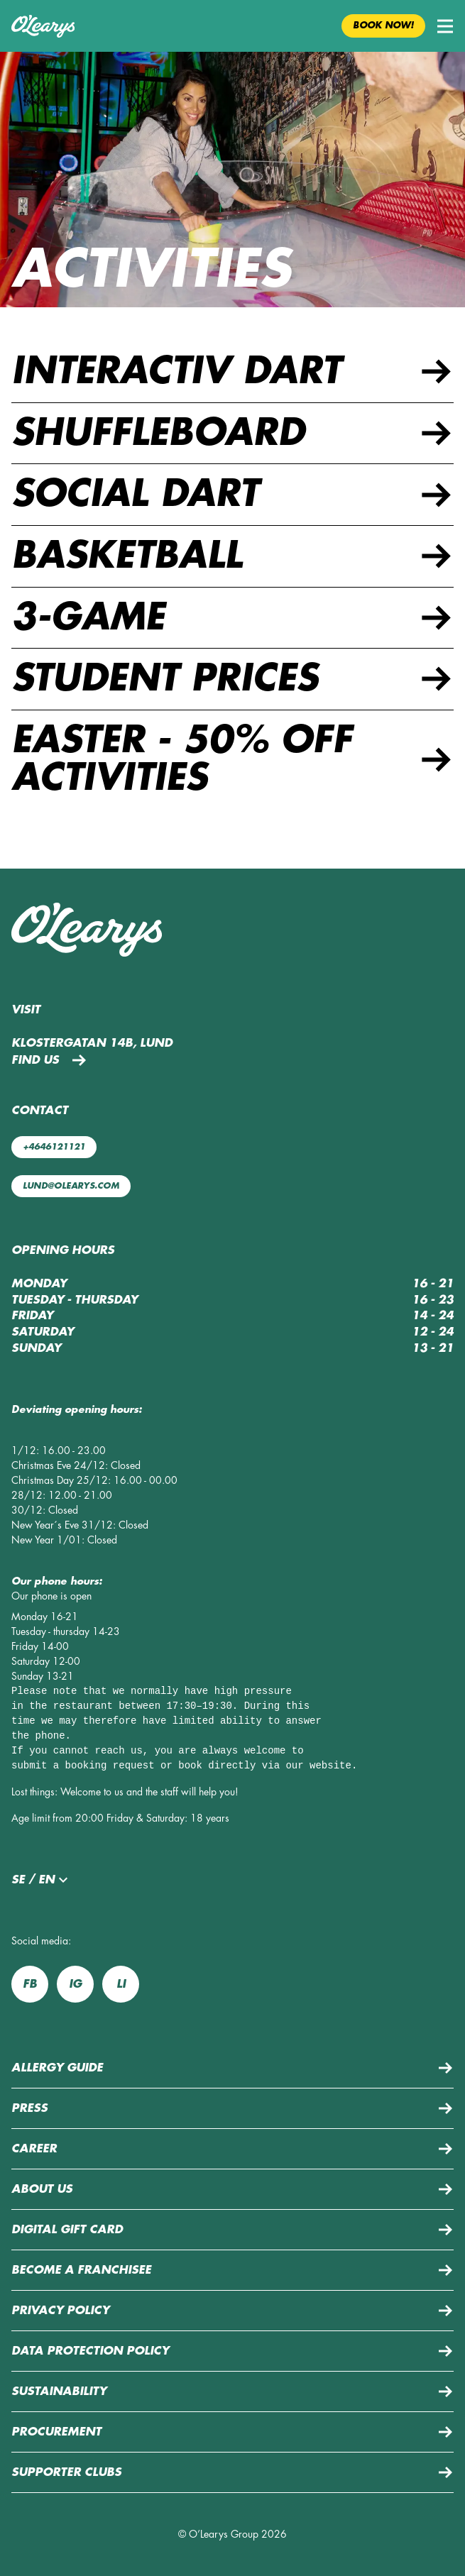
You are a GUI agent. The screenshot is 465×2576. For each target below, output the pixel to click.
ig (75, 1984)
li (121, 1984)
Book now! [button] (383, 25)
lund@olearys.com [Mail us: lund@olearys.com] (71, 1186)
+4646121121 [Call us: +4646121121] (54, 1147)
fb (30, 1984)
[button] (445, 26)
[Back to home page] (43, 26)
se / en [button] (41, 1879)
